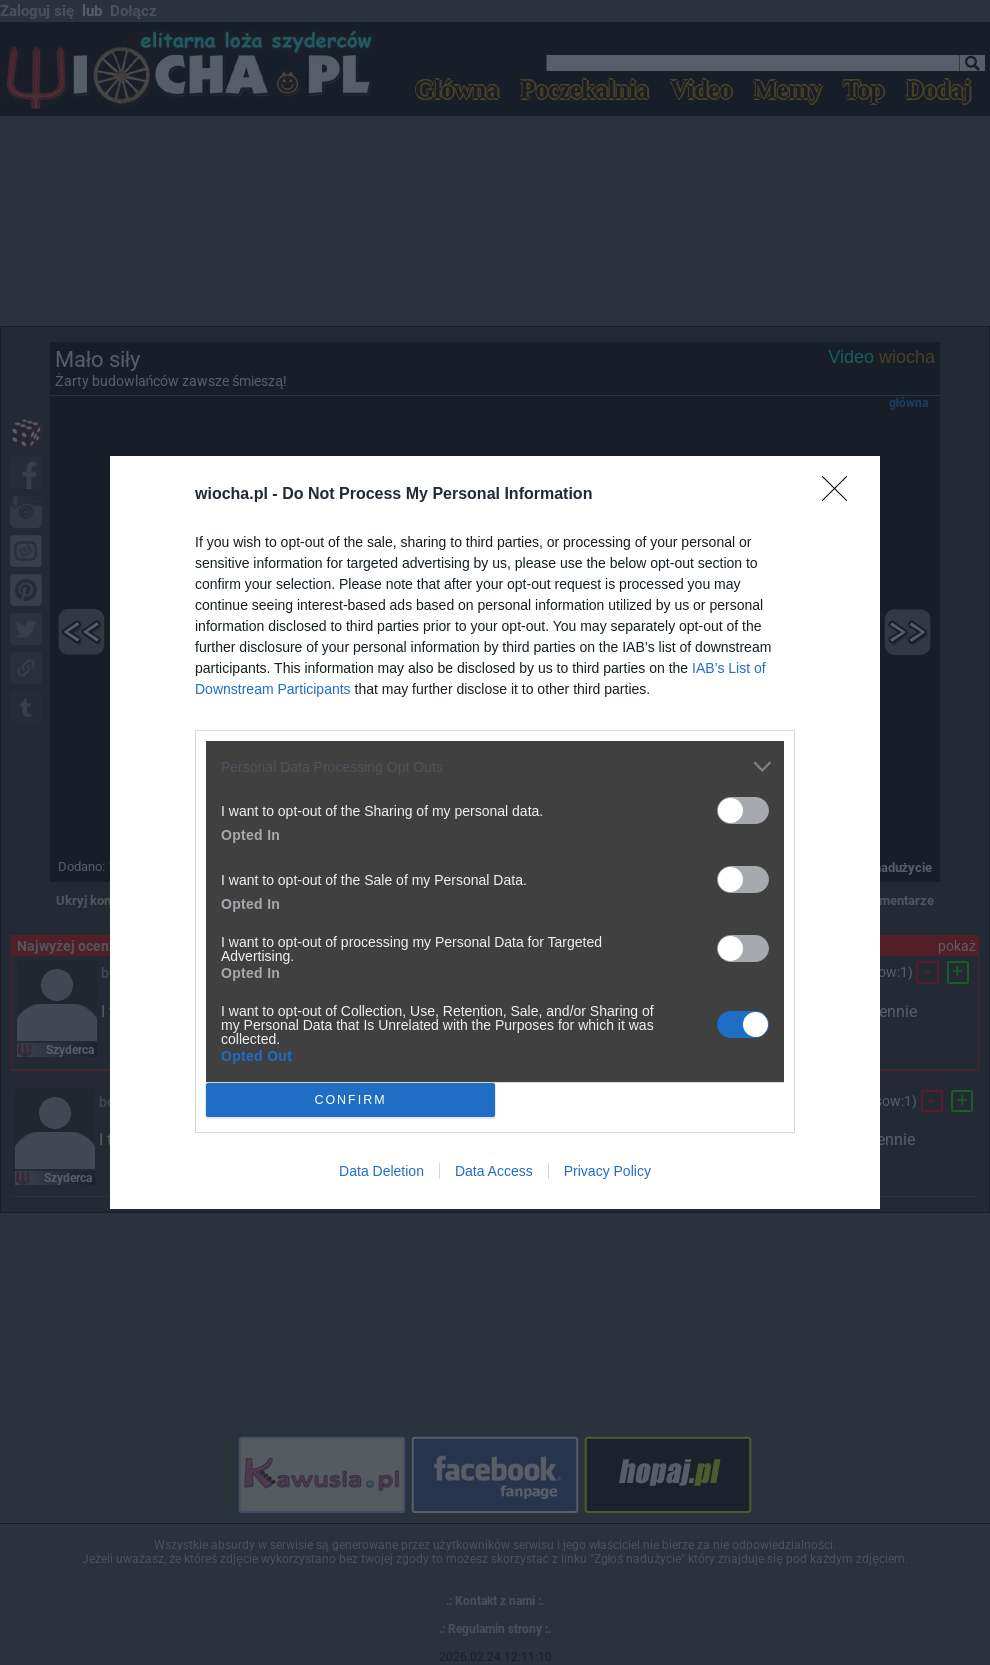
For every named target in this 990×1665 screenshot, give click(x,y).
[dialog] (495, 832)
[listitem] (495, 766)
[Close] (841, 495)
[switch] (743, 810)
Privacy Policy (607, 1171)
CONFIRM (350, 1099)
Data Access (494, 1171)
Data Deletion (381, 1171)
